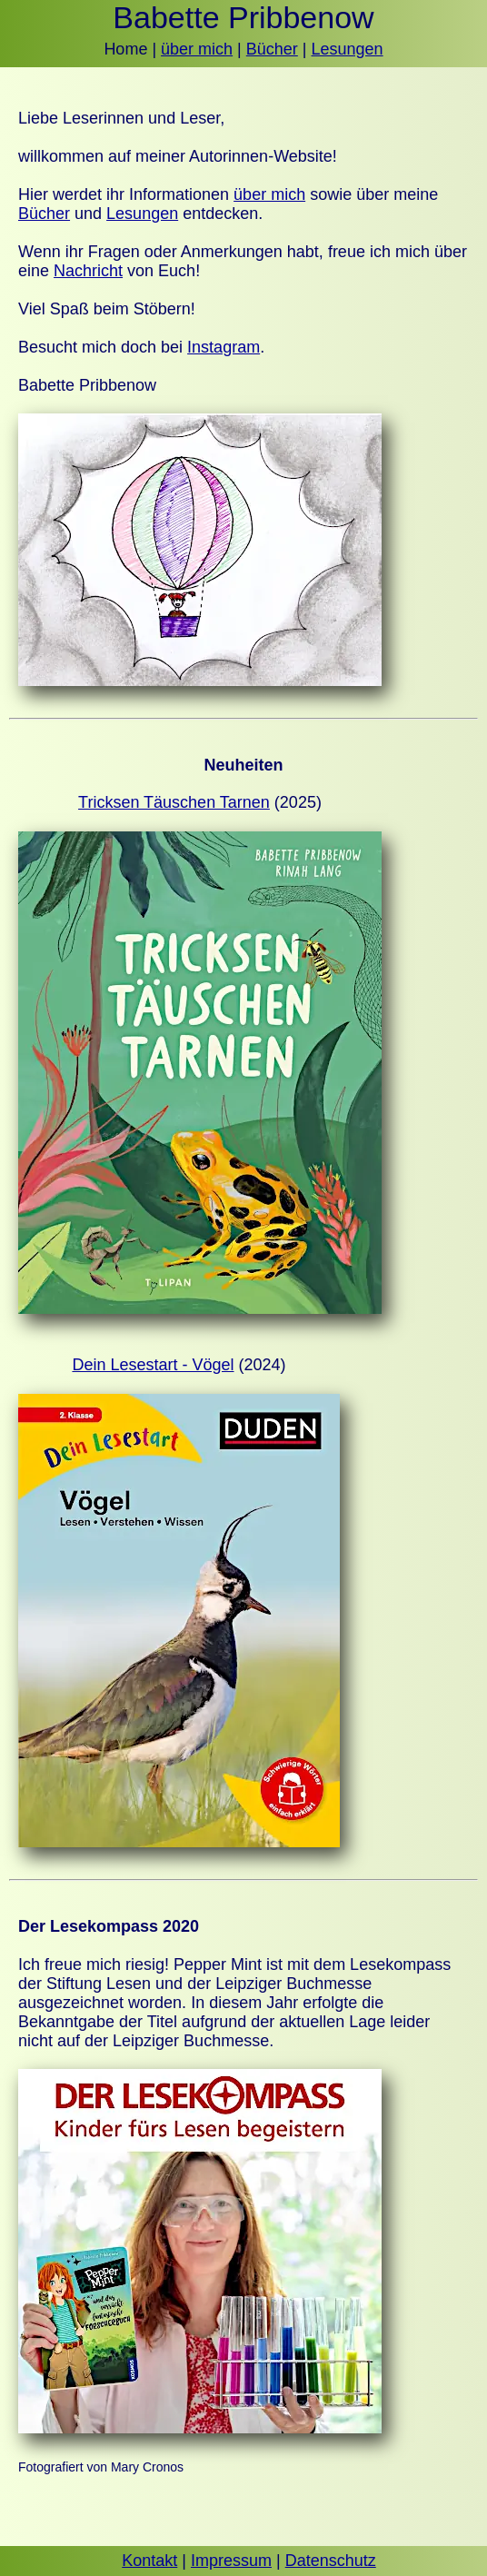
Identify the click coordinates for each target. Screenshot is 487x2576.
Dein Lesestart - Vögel (153, 1365)
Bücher (272, 49)
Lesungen (347, 49)
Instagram (223, 347)
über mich (197, 49)
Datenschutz (330, 2560)
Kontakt (149, 2560)
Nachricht (88, 271)
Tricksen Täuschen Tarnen (174, 802)
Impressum (231, 2560)
